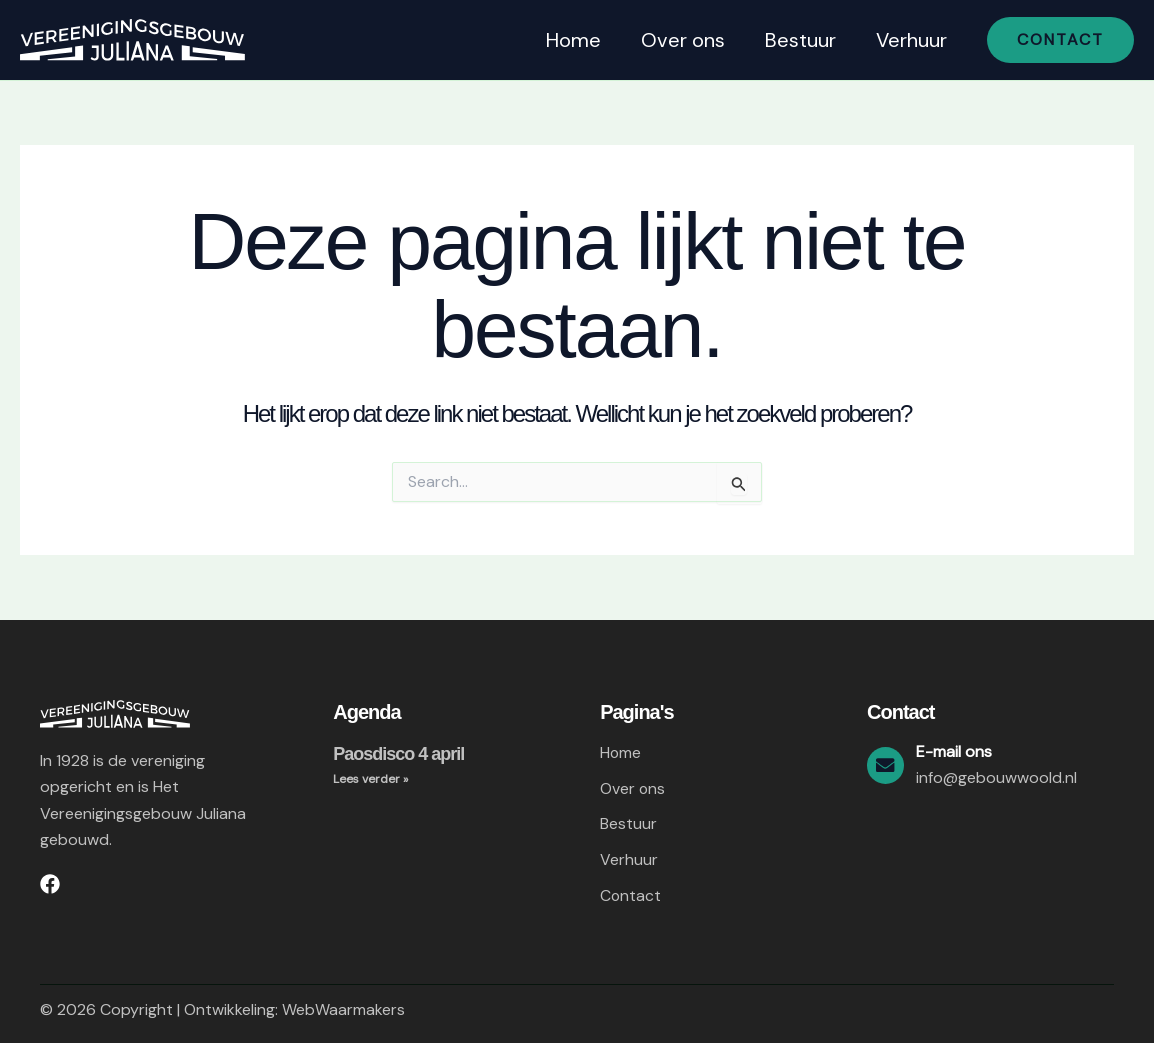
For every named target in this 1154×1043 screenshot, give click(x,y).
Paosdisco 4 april (398, 753)
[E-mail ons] (887, 764)
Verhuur (911, 40)
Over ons (683, 40)
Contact (631, 896)
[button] (1060, 40)
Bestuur (800, 40)
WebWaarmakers (343, 1009)
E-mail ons (957, 750)
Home (573, 40)
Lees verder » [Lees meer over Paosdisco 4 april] (370, 779)
